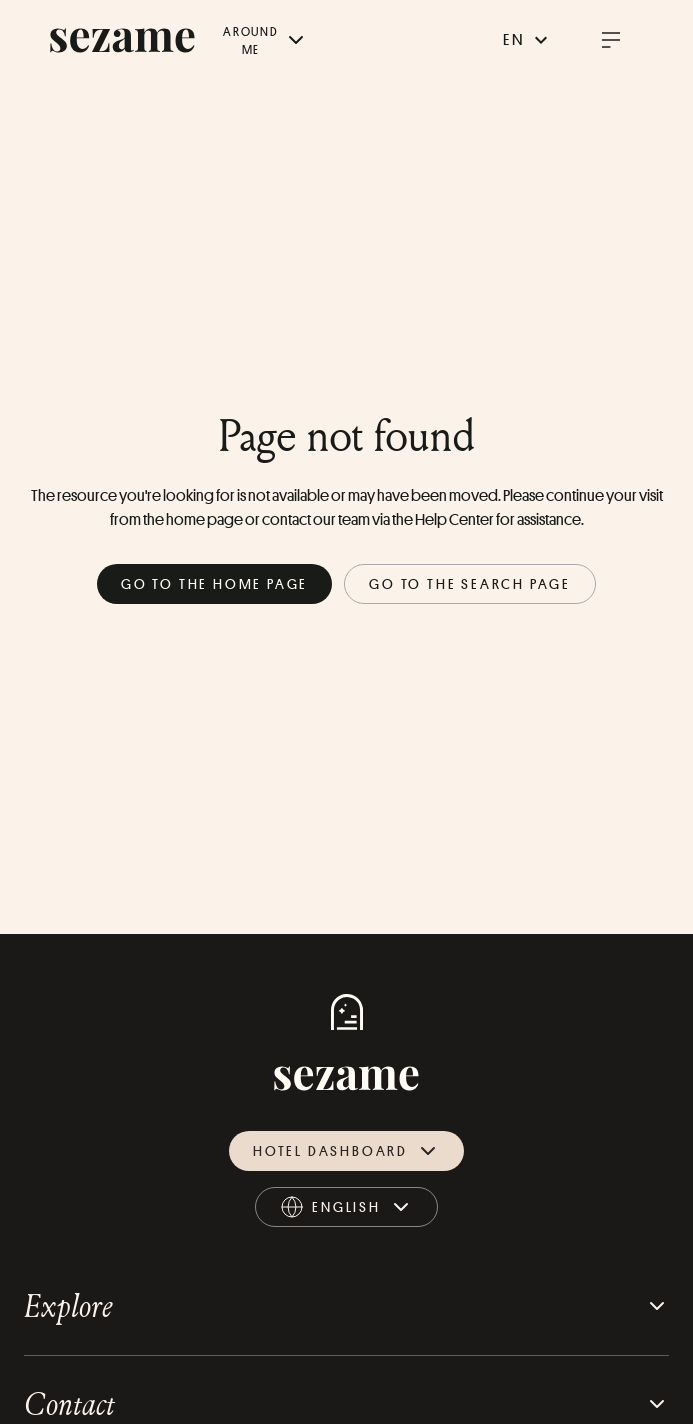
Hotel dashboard (346, 1151)
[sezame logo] (122, 40)
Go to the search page (470, 583)
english (347, 1210)
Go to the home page (214, 583)
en (528, 40)
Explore (346, 1305)
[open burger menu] (611, 40)
